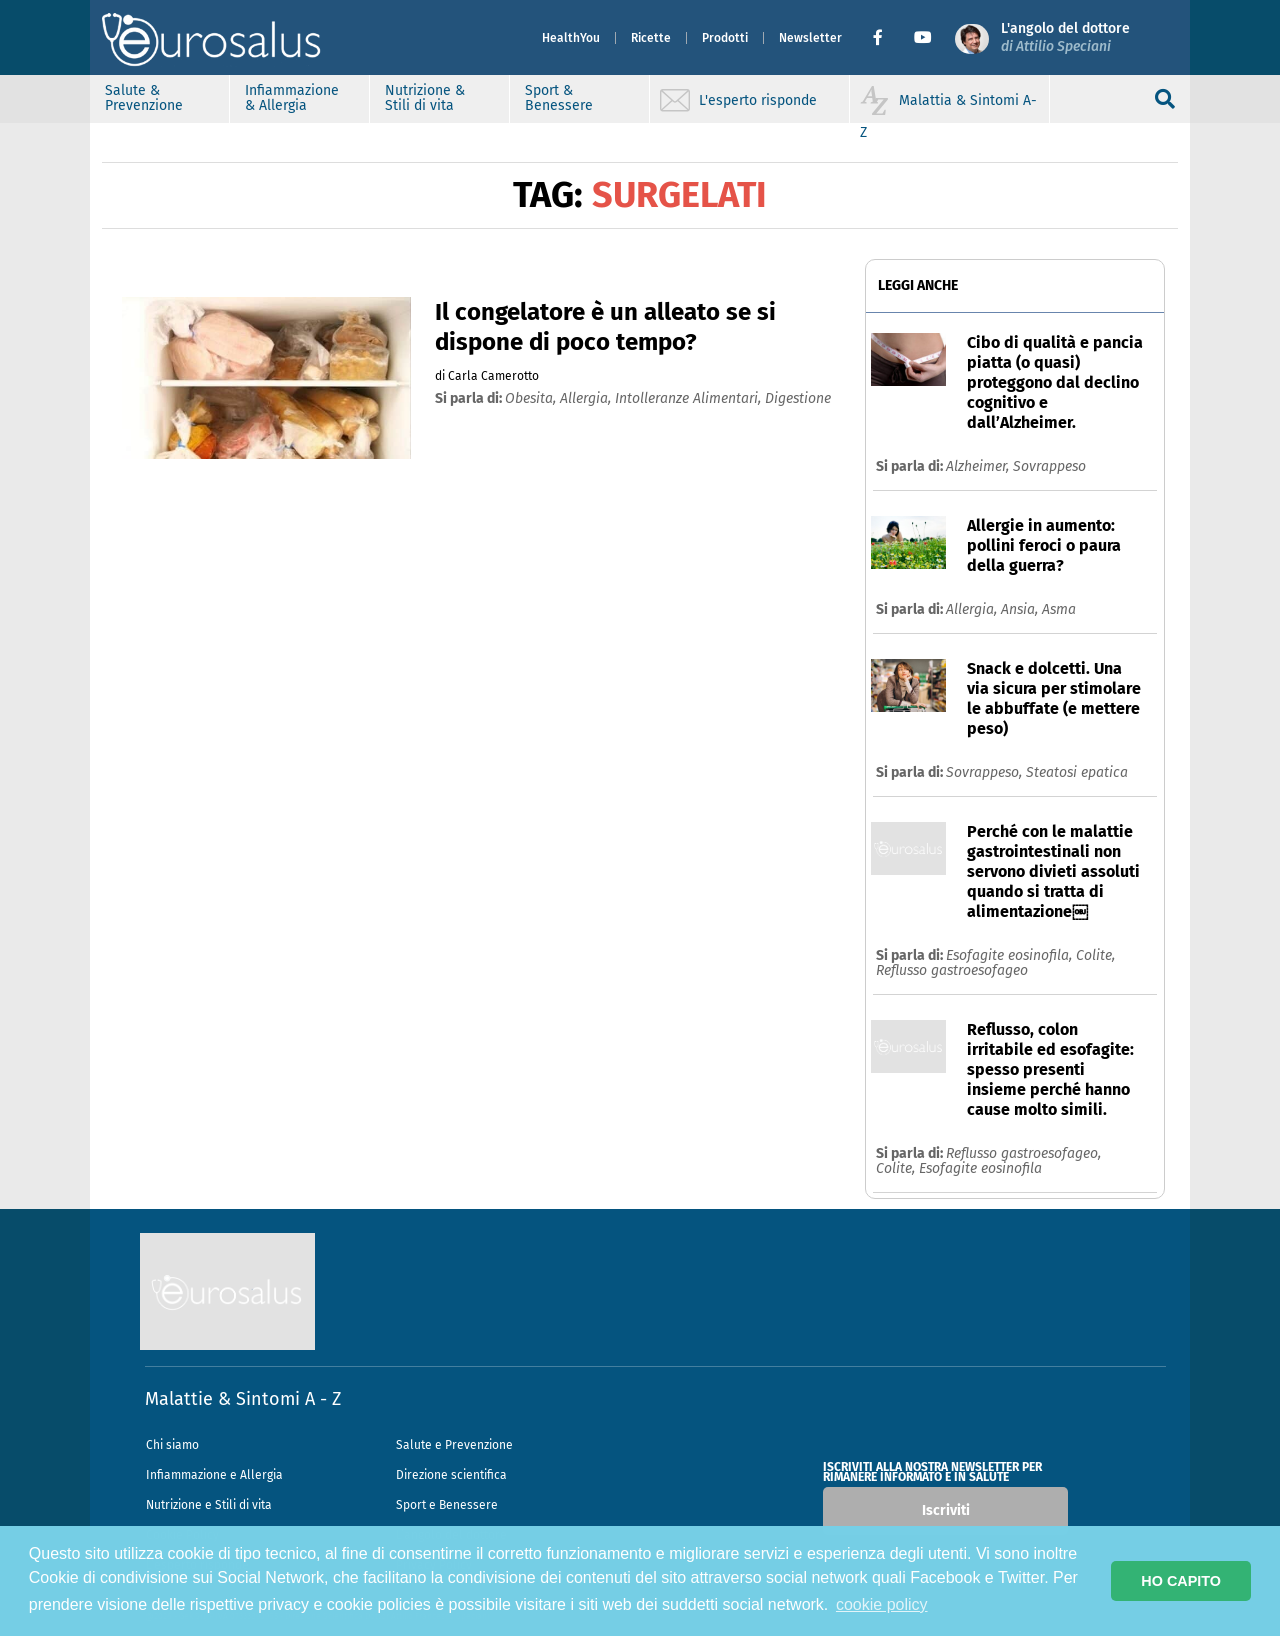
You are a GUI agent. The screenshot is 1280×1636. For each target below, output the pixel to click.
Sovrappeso (1049, 466)
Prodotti (725, 38)
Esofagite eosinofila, (1011, 955)
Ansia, (1021, 609)
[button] (885, 38)
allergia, (587, 398)
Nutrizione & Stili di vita (425, 98)
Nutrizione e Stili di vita (209, 1505)
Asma (1059, 609)
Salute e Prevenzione (454, 1445)
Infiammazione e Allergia (214, 1475)
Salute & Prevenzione (144, 98)
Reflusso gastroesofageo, (1023, 1153)
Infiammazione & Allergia (292, 98)
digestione (798, 398)
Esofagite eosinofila (980, 1168)
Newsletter (810, 38)
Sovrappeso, (986, 772)
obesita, (532, 398)
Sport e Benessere (447, 1505)
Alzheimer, (979, 466)
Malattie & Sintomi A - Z (243, 1399)
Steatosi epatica (1077, 772)
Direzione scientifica (451, 1475)
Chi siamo (172, 1445)
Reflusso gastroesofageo (952, 970)
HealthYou (571, 38)
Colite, (1095, 955)
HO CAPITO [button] (1181, 1581)
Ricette (651, 38)
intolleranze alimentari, (690, 398)
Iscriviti (946, 1510)
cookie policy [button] (882, 1604)
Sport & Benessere (559, 98)
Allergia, (973, 609)
